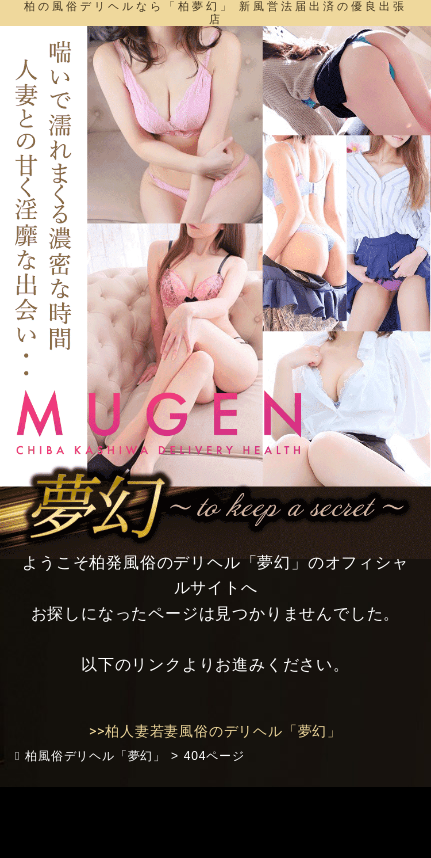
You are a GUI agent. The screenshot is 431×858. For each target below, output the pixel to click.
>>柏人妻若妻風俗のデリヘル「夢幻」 (215, 731)
